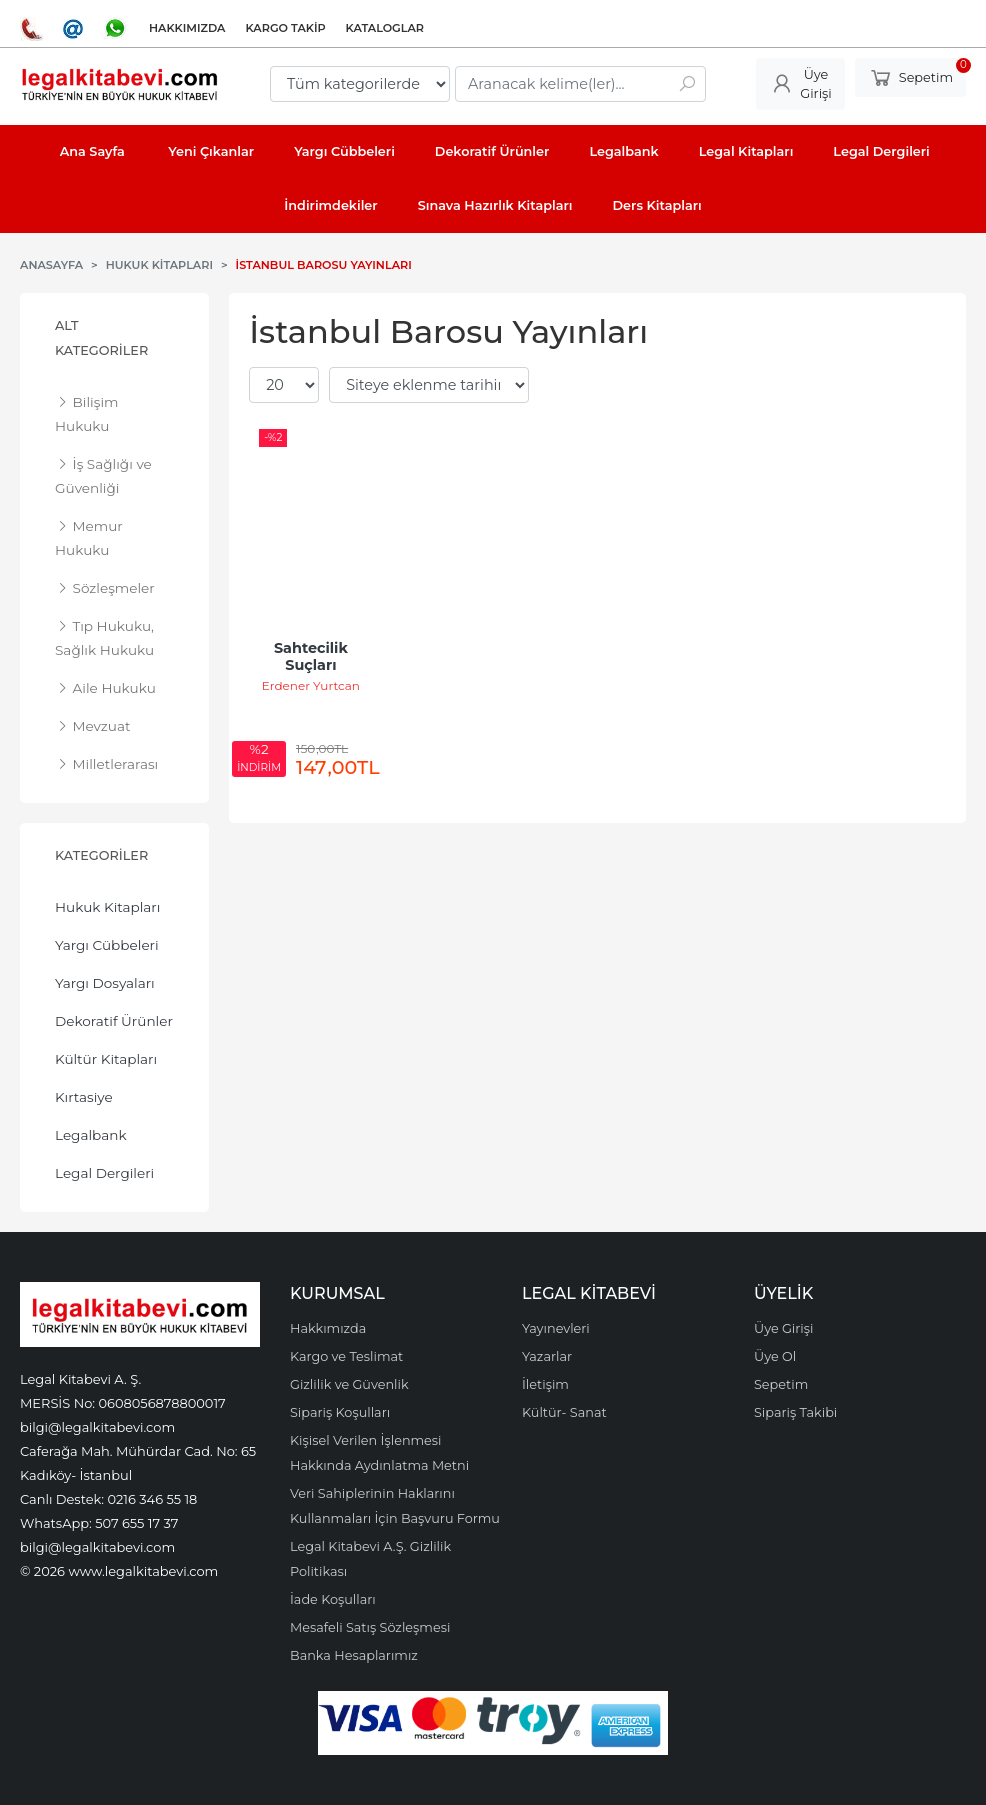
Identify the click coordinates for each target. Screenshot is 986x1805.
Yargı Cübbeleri (107, 945)
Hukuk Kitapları (107, 907)
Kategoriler (101, 855)
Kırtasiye (84, 1097)
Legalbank (91, 1135)
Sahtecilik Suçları (313, 657)
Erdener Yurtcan (311, 685)
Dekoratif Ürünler (114, 1021)
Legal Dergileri (104, 1173)
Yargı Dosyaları (105, 983)
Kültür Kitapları (106, 1059)
